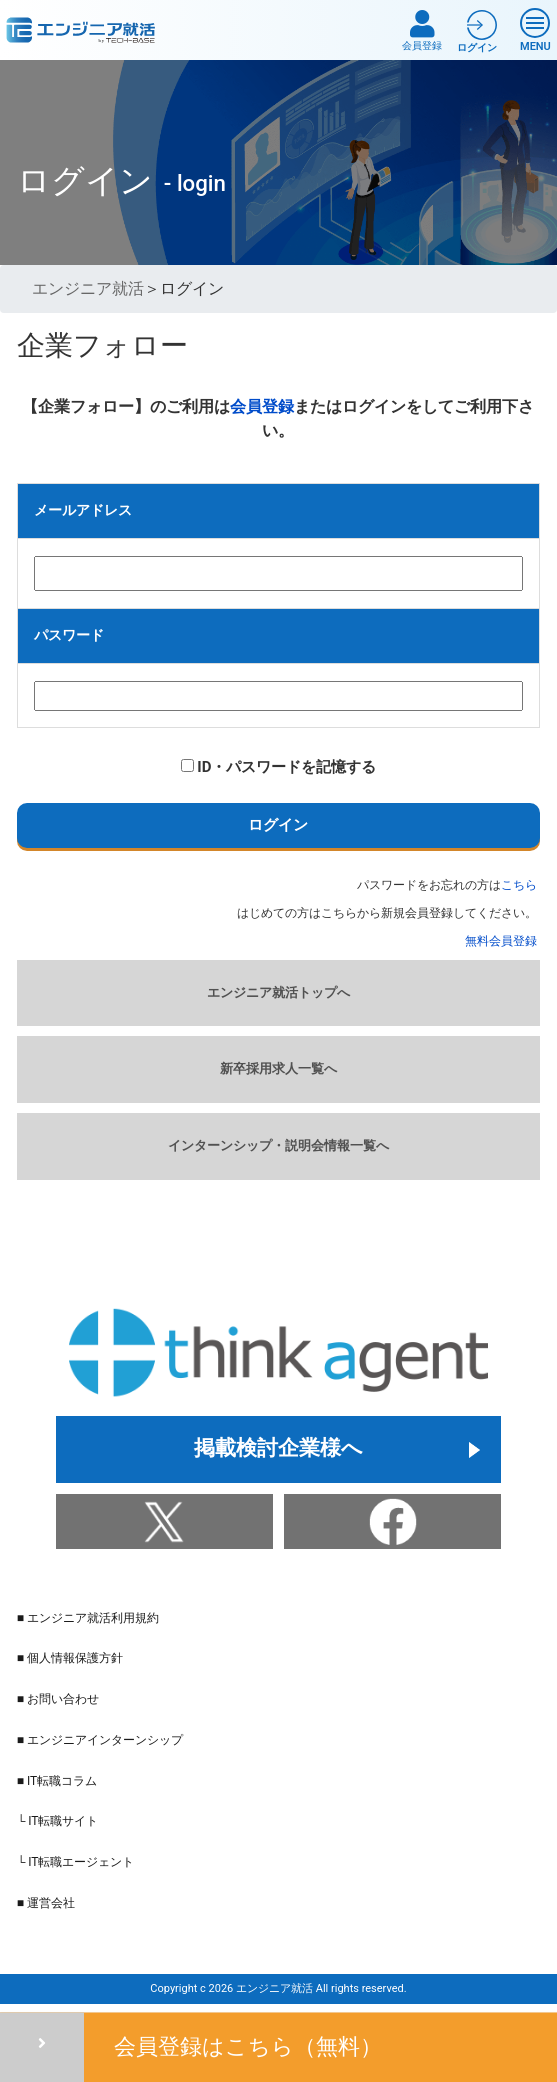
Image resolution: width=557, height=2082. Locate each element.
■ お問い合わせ (58, 1699)
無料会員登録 (501, 941)
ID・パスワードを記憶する (279, 767)
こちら (519, 885)
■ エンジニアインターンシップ (100, 1740)
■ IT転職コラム (57, 1781)
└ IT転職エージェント (76, 1862)
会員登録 (422, 30)
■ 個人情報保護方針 (70, 1658)
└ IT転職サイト (58, 1821)
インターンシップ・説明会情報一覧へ (278, 1145)
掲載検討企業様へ (278, 1449)
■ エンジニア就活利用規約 (88, 1618)
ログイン (278, 825)
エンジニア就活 (88, 288)
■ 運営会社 (46, 1903)
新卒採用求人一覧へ (278, 1068)
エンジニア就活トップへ (278, 992)
